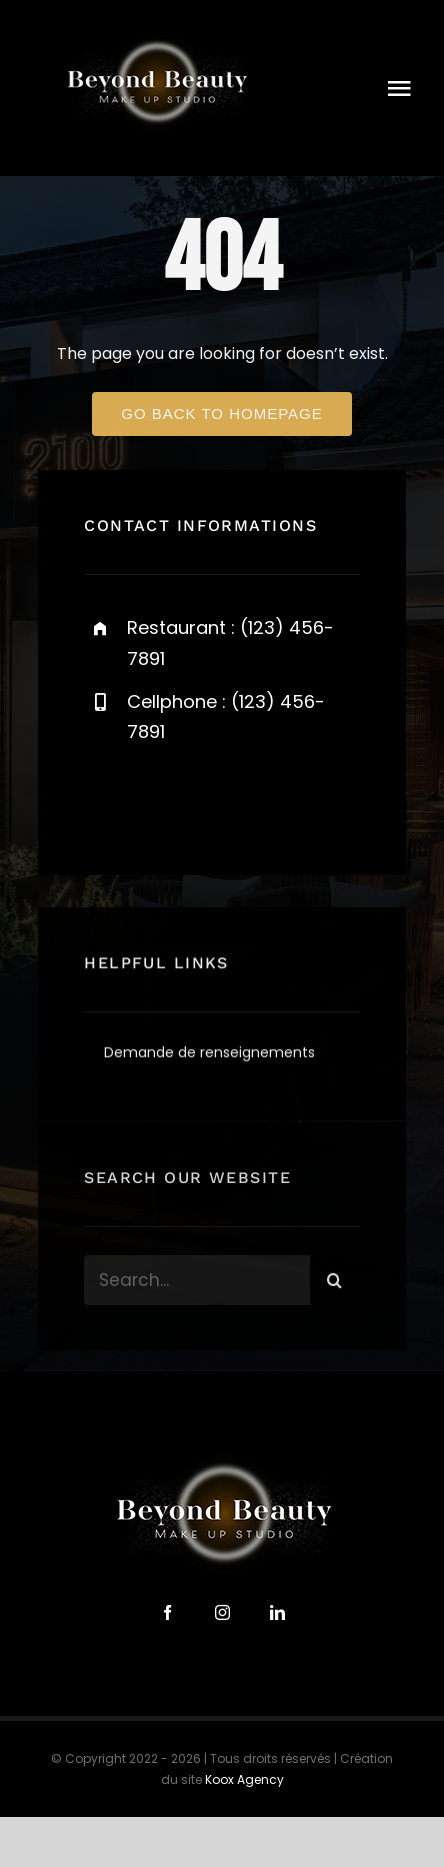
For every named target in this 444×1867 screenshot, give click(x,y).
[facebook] (106, 800)
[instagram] (216, 800)
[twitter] (161, 800)
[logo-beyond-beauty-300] (155, 37)
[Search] (335, 1291)
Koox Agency (244, 1779)
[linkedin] (277, 1612)
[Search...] (197, 1291)
